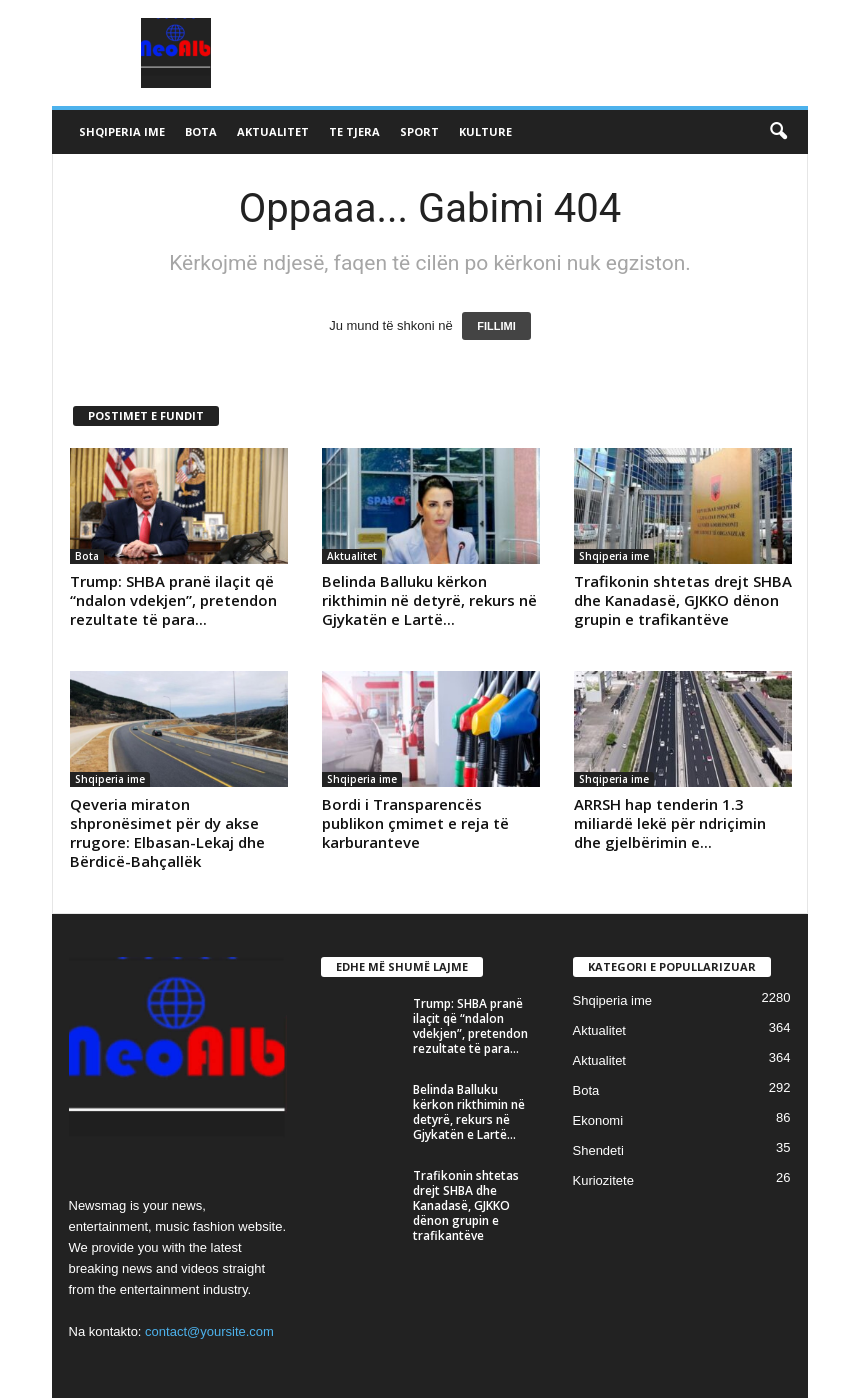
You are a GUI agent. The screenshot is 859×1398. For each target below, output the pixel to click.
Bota (201, 131)
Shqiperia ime (122, 131)
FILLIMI (496, 326)
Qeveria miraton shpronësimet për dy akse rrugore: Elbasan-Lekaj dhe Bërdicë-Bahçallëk (167, 832)
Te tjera (354, 131)
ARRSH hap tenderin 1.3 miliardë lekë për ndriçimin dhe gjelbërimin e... (670, 823)
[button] (778, 132)
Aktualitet (273, 131)
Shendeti (598, 1150)
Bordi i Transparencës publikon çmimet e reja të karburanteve (415, 823)
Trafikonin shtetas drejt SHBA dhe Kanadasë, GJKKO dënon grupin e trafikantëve (683, 600)
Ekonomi (598, 1120)
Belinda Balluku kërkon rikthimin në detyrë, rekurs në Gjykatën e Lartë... (429, 600)
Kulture (485, 131)
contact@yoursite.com (209, 1331)
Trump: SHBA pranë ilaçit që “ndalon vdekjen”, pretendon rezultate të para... (173, 600)
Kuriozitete (603, 1180)
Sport (419, 131)
